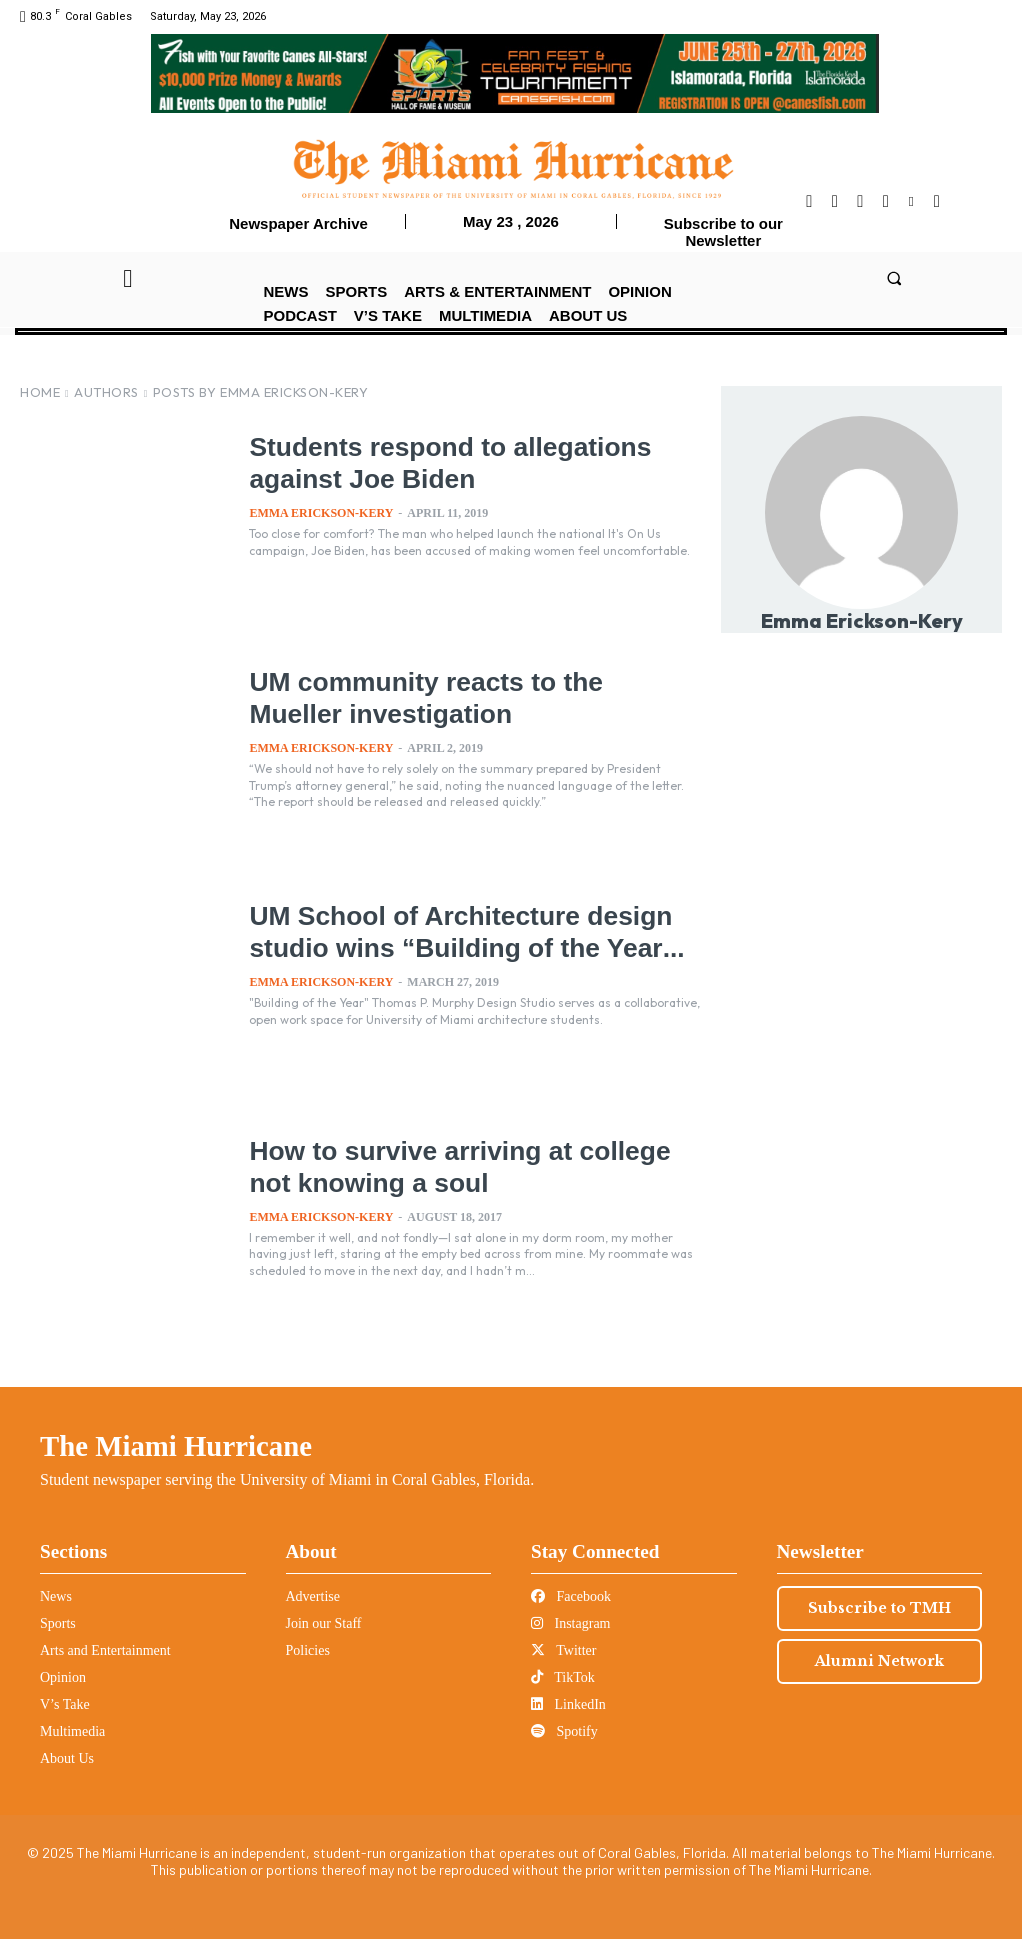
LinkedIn (568, 1704)
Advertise (313, 1596)
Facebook (571, 1596)
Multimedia (72, 1731)
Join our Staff (324, 1623)
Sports (58, 1623)
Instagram (570, 1623)
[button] (894, 277)
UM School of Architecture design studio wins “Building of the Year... (469, 946)
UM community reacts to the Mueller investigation (463, 696)
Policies (308, 1650)
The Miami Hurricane (176, 1446)
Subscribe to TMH (879, 1608)
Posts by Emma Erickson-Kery (261, 392)
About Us (67, 1758)
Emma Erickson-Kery (321, 513)
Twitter (563, 1650)
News (56, 1596)
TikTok (563, 1677)
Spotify (564, 1731)
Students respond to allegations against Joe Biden (474, 461)
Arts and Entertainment (105, 1650)
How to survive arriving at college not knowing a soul (453, 1165)
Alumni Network (879, 1661)
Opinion (63, 1677)
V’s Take (65, 1704)
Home (40, 392)
